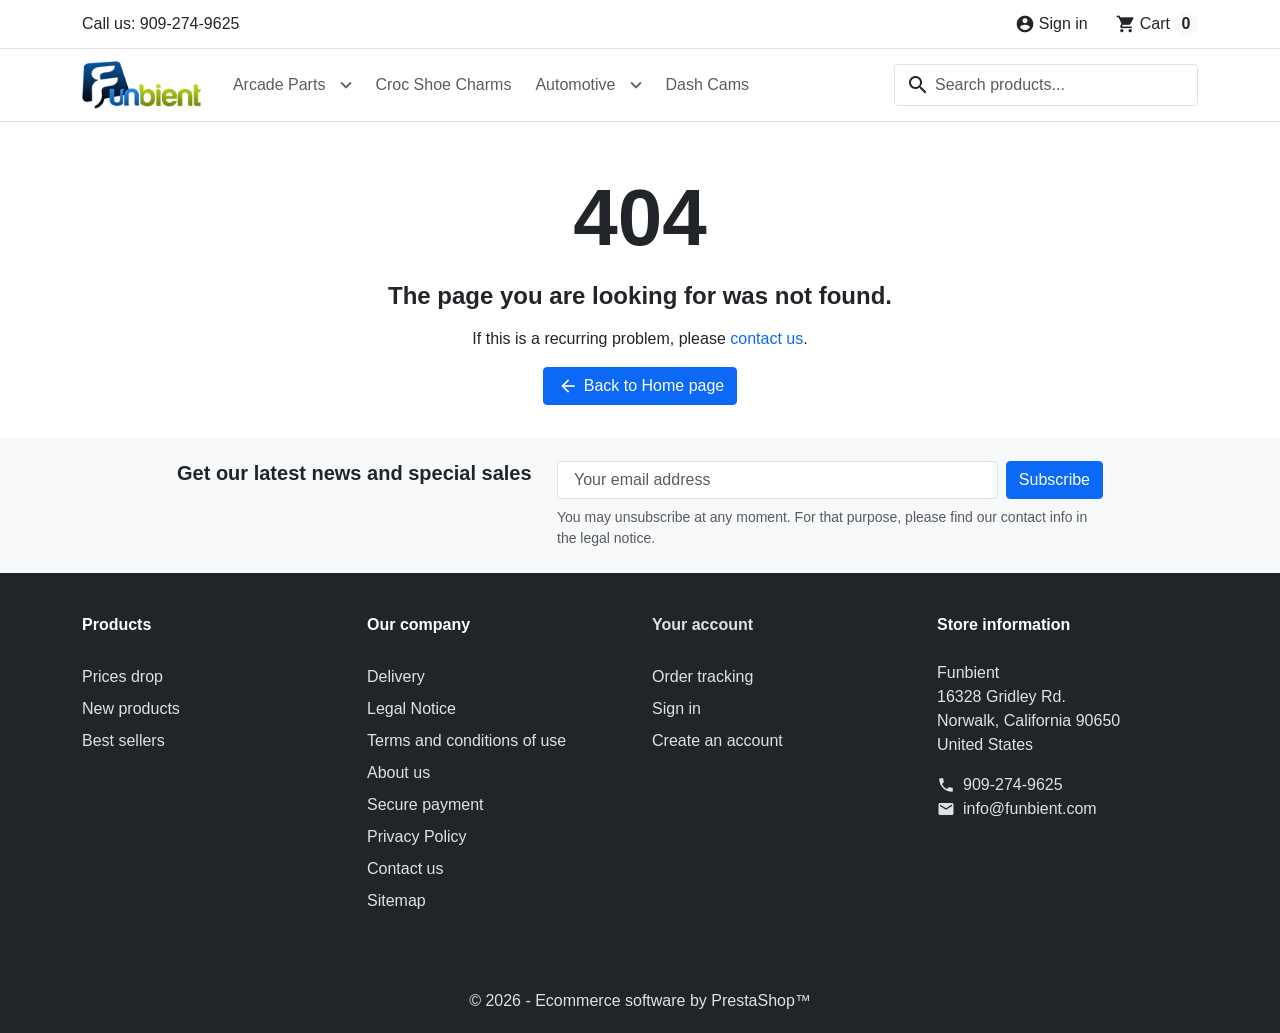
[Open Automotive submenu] (636, 85)
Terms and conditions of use (466, 740)
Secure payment (425, 804)
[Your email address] (777, 480)
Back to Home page (640, 386)
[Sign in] (1051, 24)
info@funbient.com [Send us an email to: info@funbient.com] (1030, 808)
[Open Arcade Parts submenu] (346, 85)
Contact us (405, 868)
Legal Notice (411, 708)
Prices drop (122, 676)
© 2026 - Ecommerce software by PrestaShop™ (640, 1000)
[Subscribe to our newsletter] (1054, 480)
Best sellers (123, 740)
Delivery (396, 676)
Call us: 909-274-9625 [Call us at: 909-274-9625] (160, 23)
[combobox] (1046, 85)
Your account (702, 624)
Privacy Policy (417, 836)
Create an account (717, 740)
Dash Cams (707, 84)
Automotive (575, 84)
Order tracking (702, 676)
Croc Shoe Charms (443, 84)
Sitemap (396, 900)
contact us (766, 338)
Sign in (676, 708)
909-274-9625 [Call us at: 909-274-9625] (1013, 784)
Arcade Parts (279, 84)
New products (131, 708)
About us (398, 772)
